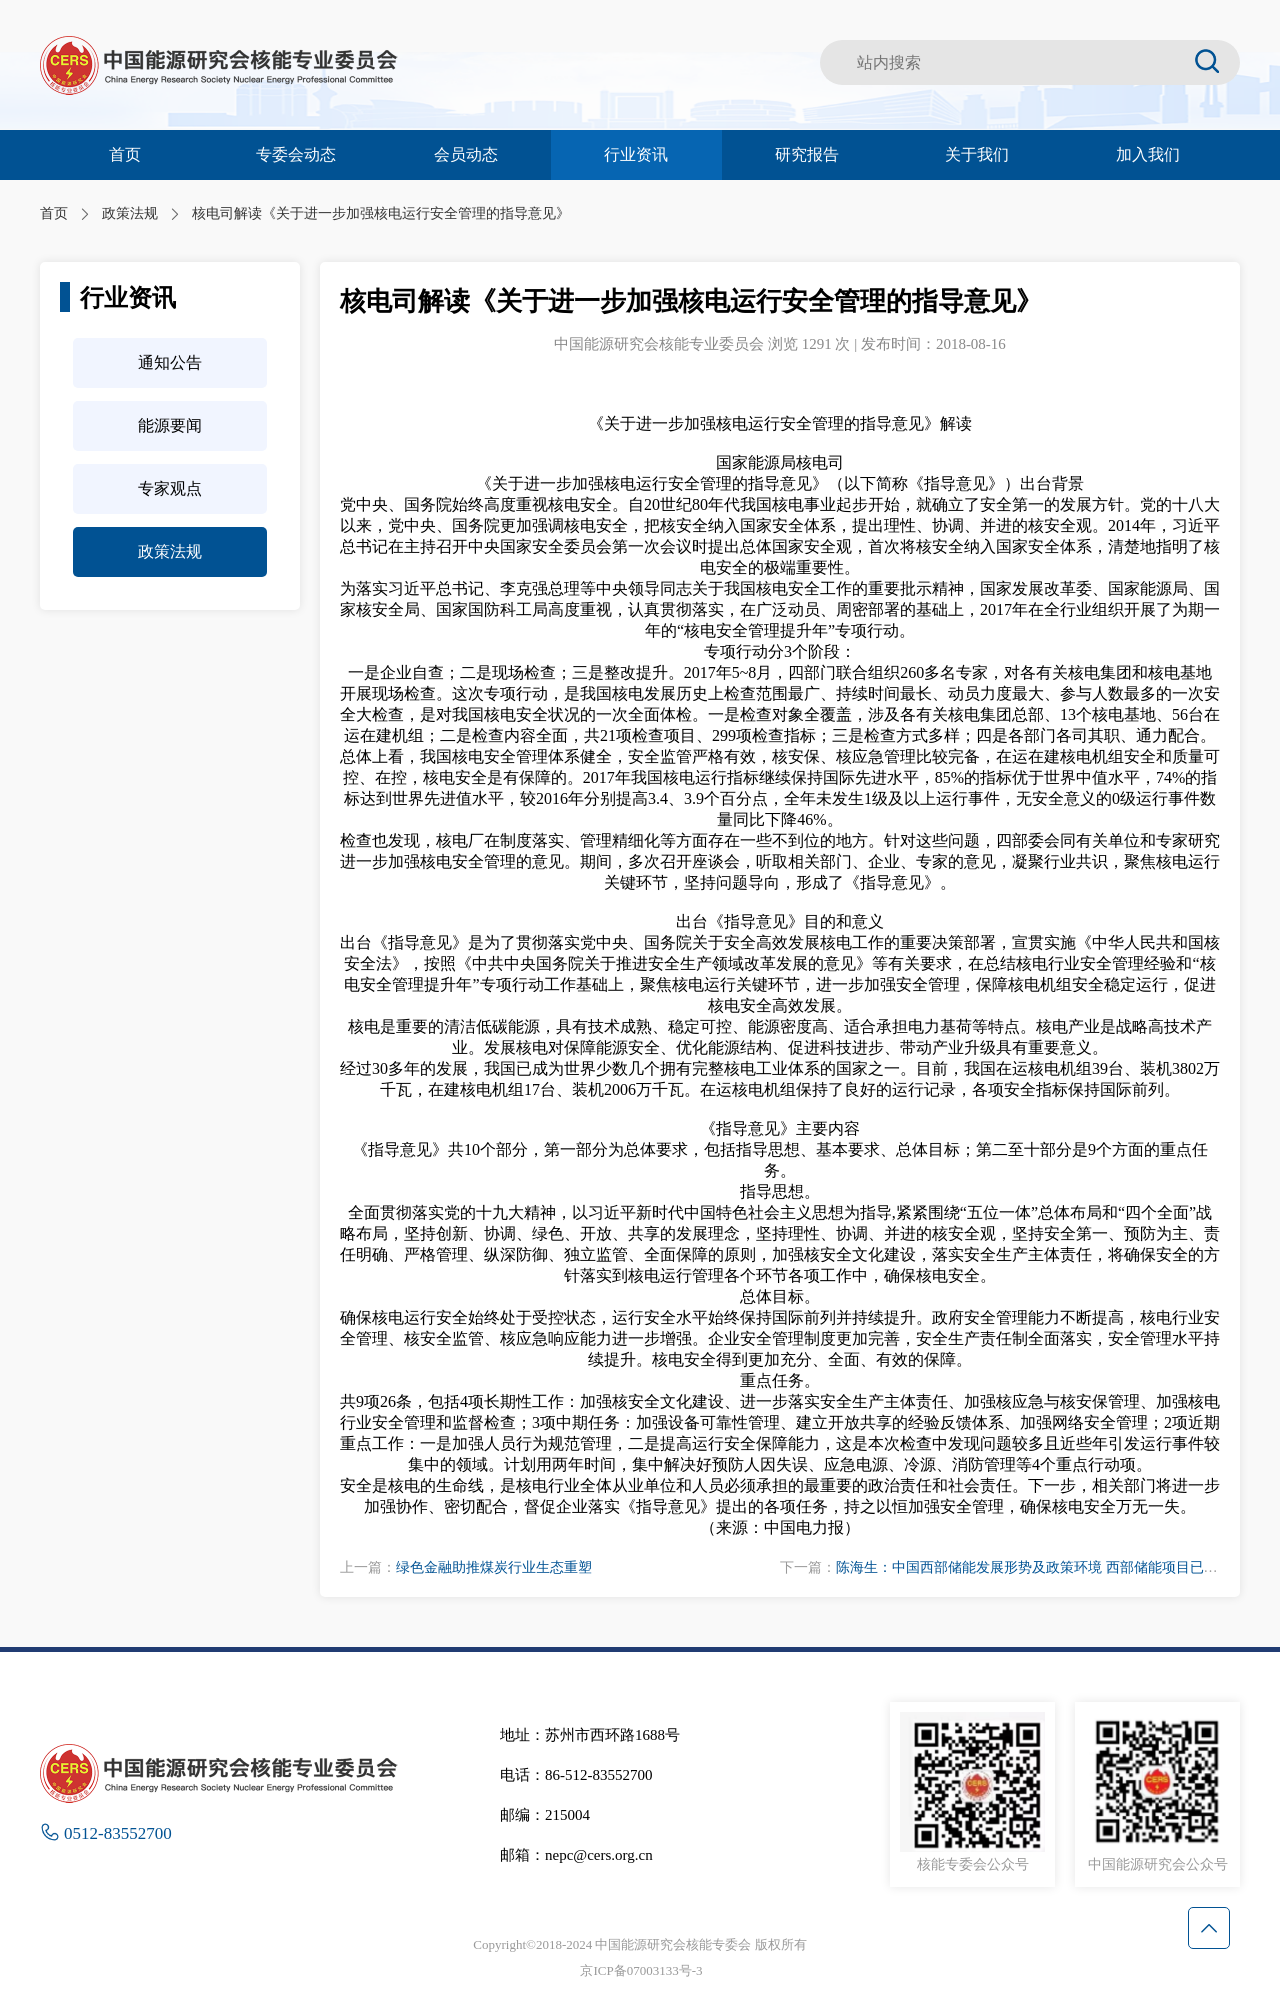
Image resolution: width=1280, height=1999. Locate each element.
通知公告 (170, 362)
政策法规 (170, 551)
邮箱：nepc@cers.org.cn (576, 1855)
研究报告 (807, 154)
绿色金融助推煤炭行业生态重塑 (494, 1567)
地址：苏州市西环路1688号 (590, 1735)
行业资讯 (636, 154)
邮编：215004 (545, 1815)
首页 (125, 154)
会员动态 (466, 154)
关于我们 (977, 154)
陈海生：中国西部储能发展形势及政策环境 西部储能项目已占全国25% (1053, 1567)
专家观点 (170, 488)
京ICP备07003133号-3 (641, 1970)
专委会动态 (296, 154)
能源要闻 (170, 425)
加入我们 (1148, 154)
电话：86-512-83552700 (576, 1775)
